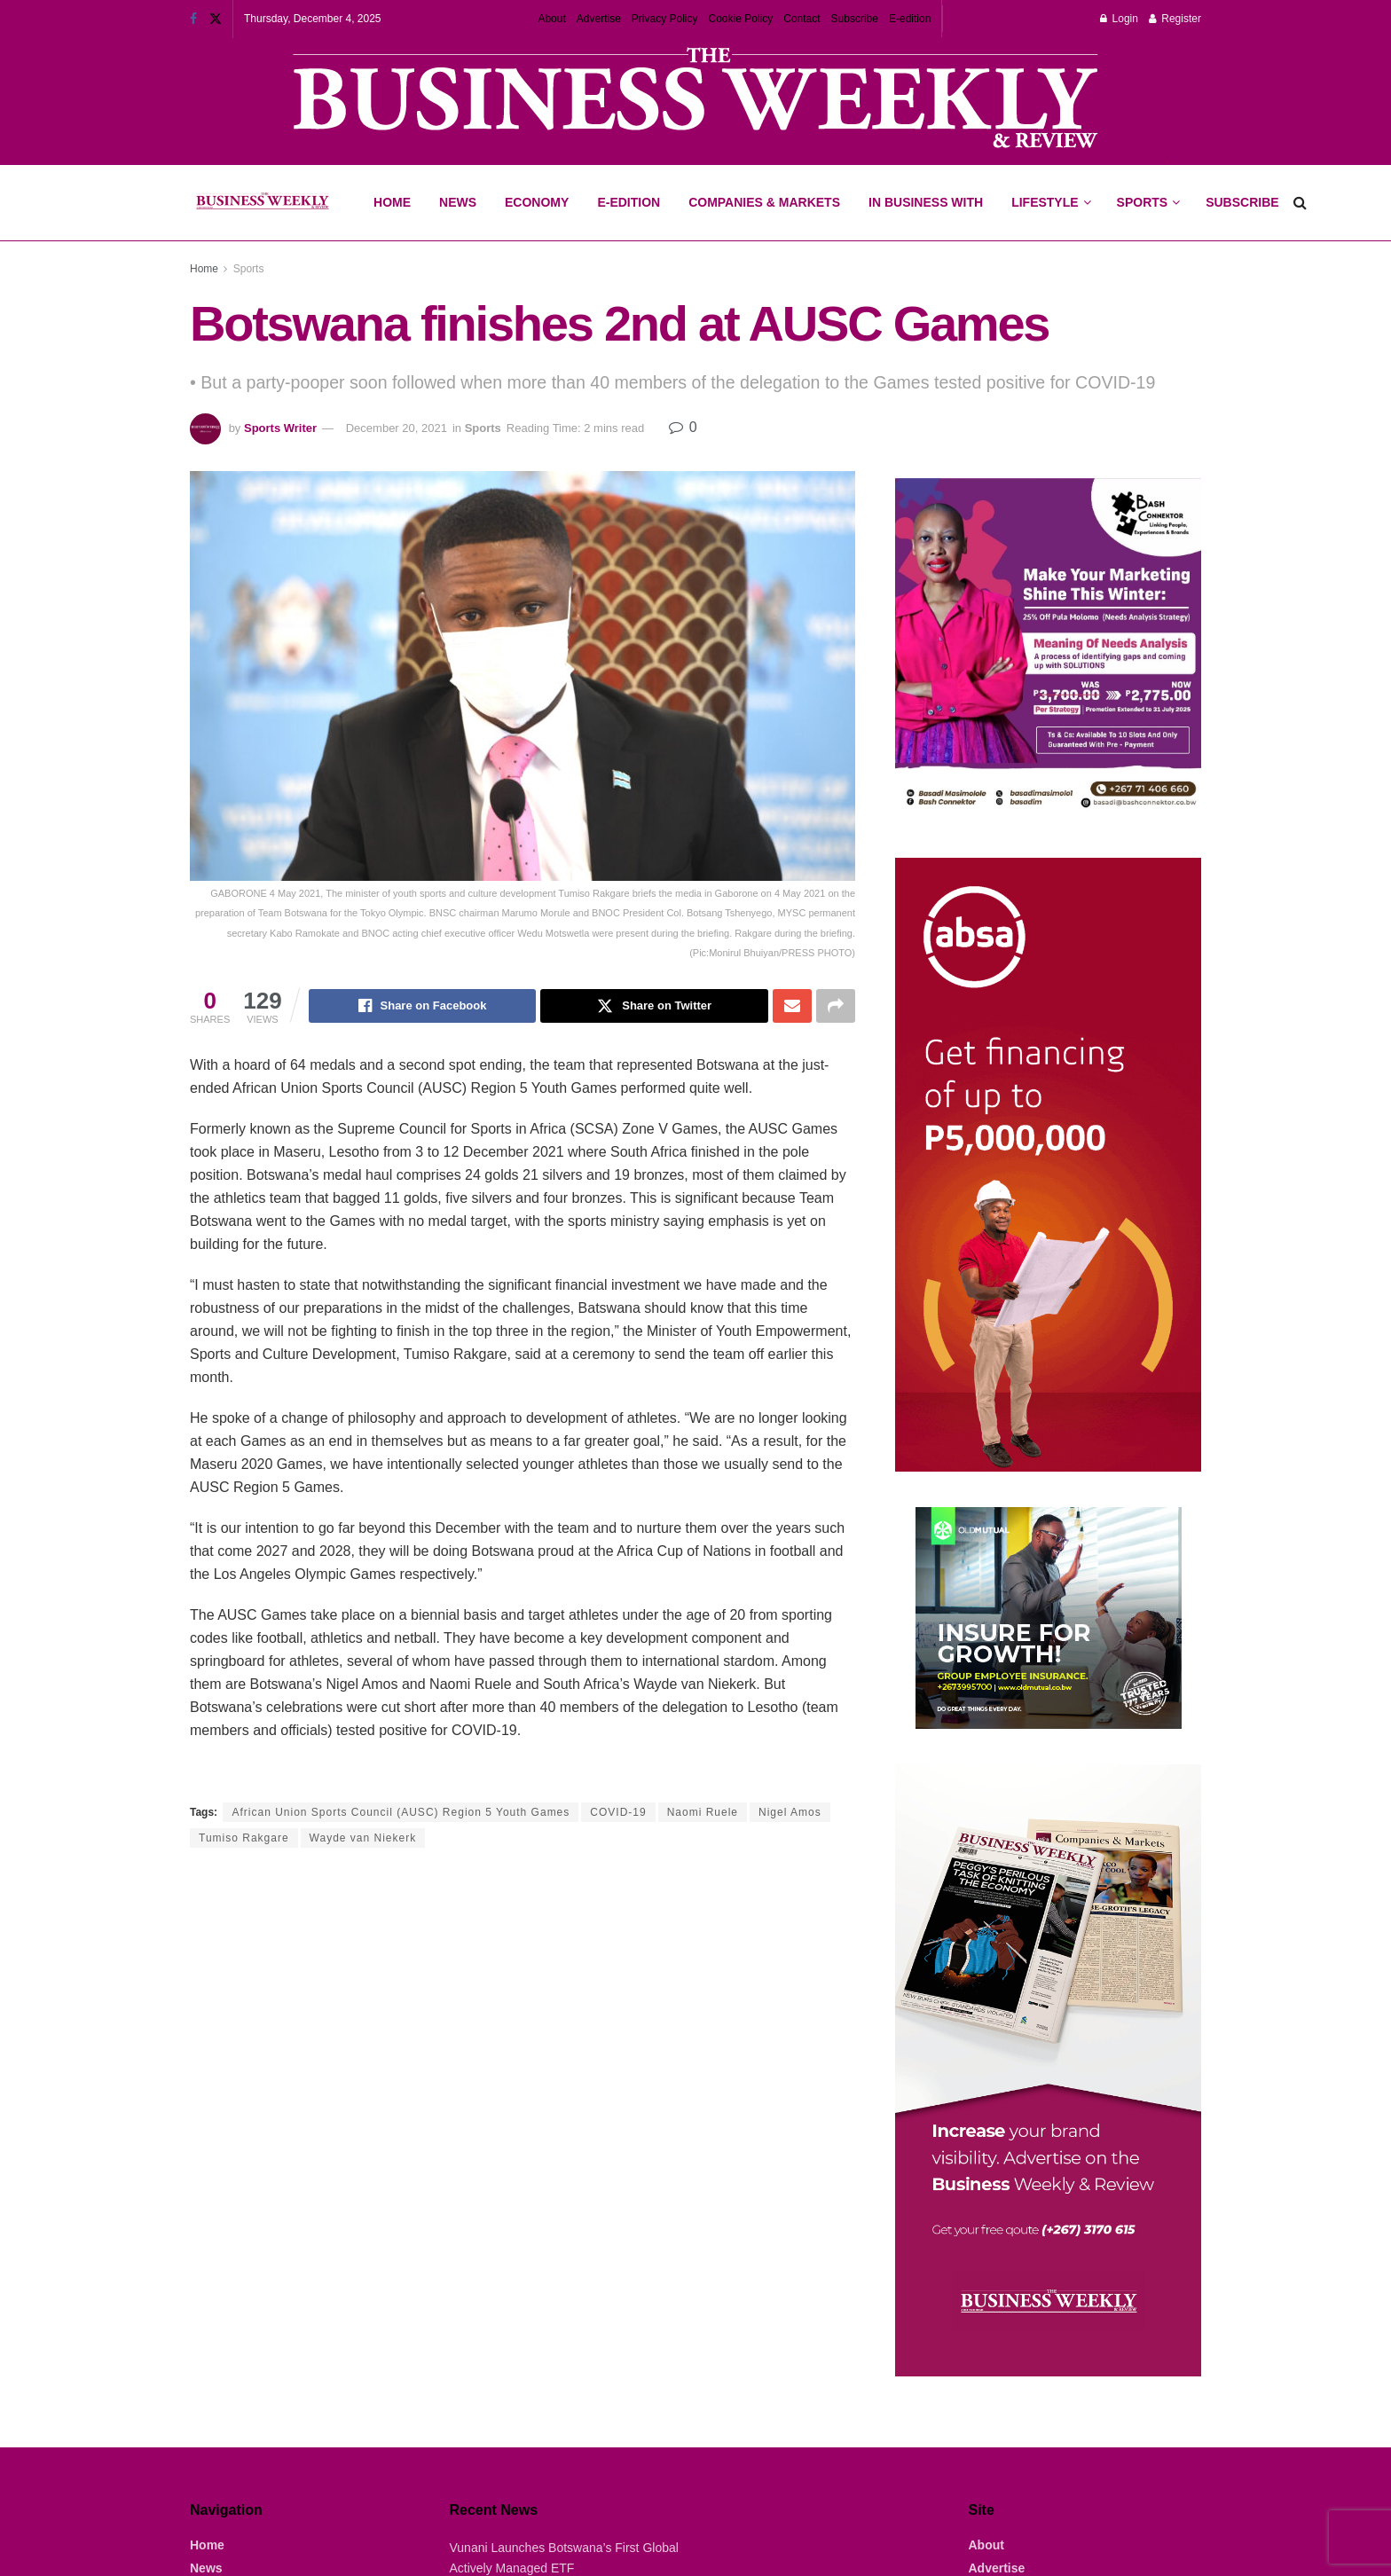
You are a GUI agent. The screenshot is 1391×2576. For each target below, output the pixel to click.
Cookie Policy (741, 18)
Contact (801, 18)
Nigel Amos (789, 1812)
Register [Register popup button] (1175, 18)
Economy (537, 202)
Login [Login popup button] (1119, 18)
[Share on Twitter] (654, 1006)
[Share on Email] (792, 1006)
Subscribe (854, 18)
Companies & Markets (764, 202)
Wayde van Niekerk (363, 1838)
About (551, 18)
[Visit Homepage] (262, 203)
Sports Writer (280, 428)
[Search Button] (1300, 202)
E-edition (910, 18)
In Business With (925, 202)
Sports (1148, 187)
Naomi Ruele (702, 1812)
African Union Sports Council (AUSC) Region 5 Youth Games (401, 1812)
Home (392, 202)
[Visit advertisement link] (695, 99)
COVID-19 (618, 1812)
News (457, 202)
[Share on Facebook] (423, 1006)
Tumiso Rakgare (244, 1838)
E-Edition (628, 202)
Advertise (599, 18)
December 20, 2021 (396, 428)
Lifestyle (1044, 202)
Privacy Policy (665, 18)
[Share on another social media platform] (835, 1006)
